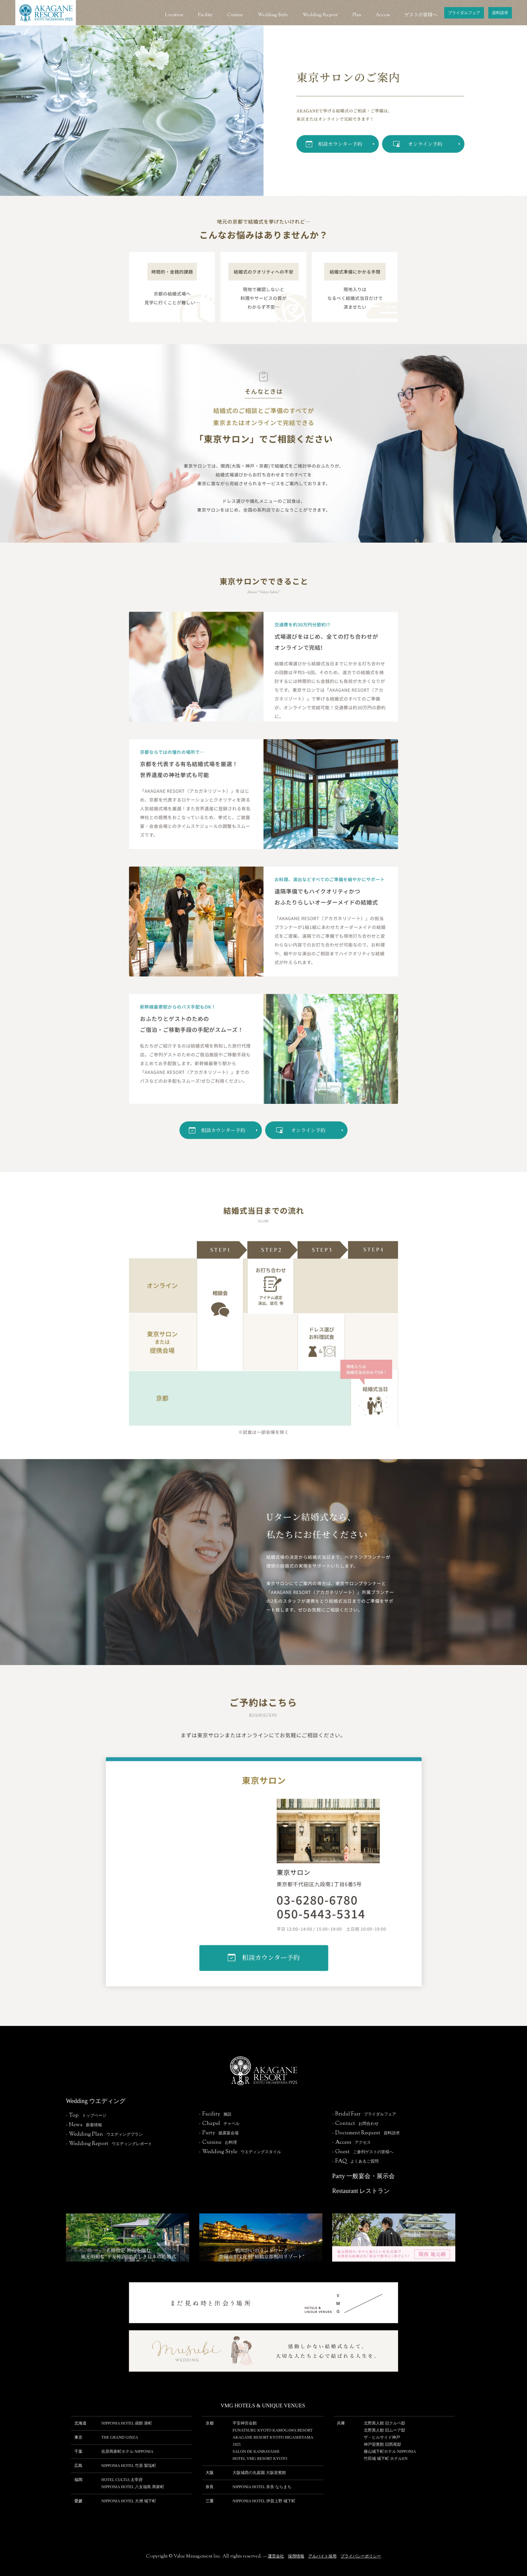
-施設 (215, 2114)
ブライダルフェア (464, 12)
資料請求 (500, 12)
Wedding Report (320, 15)
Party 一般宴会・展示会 (363, 2176)
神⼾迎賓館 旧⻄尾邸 (382, 2444)
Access (383, 15)
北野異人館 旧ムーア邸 (384, 2430)
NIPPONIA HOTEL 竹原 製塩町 (128, 2465)
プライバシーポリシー (361, 2556)
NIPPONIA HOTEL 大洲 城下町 (128, 2501)
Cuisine (235, 15)
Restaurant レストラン (361, 2191)
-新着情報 (84, 2125)
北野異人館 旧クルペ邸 (384, 2423)
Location (174, 15)
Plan (356, 15)
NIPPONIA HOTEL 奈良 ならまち (262, 2486)
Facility (205, 15)
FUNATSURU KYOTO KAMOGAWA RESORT (273, 2430)
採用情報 (296, 2556)
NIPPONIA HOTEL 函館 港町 (126, 2423)
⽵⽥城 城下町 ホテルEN (386, 2458)
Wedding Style (273, 15)
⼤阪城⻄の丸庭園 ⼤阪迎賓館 (259, 2472)
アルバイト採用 (322, 2556)
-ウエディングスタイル (240, 2151)
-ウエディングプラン (104, 2134)
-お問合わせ (355, 2123)
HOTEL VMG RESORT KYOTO (260, 2458)
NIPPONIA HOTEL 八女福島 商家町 (132, 2486)
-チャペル (219, 2123)
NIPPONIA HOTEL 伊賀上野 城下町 (264, 2501)
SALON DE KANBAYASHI (256, 2451)
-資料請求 (366, 2133)
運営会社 (276, 2556)
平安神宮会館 (245, 2423)
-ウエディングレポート (109, 2143)
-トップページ (86, 2115)
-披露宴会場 (219, 2133)
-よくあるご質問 (355, 2161)
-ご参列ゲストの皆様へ (362, 2151)
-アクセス (351, 2142)
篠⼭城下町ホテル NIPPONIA (390, 2451)
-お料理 (218, 2142)
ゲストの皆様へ (421, 15)
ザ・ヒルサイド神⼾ (382, 2437)
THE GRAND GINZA (119, 2437)
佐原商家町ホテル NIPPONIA (127, 2451)
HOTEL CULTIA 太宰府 (122, 2479)
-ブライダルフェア (364, 2114)
